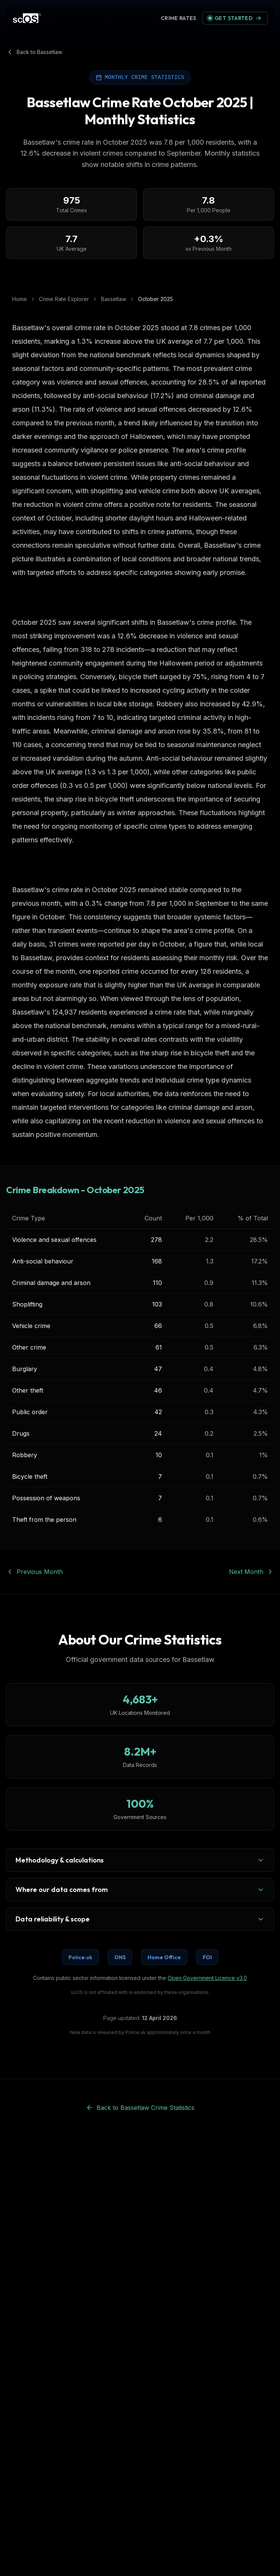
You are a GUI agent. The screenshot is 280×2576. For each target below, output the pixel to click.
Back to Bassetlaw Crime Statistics (140, 2107)
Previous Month (34, 1571)
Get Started (234, 18)
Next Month (251, 1571)
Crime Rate (179, 18)
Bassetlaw (113, 299)
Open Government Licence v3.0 (207, 1978)
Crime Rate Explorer (64, 299)
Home (19, 299)
